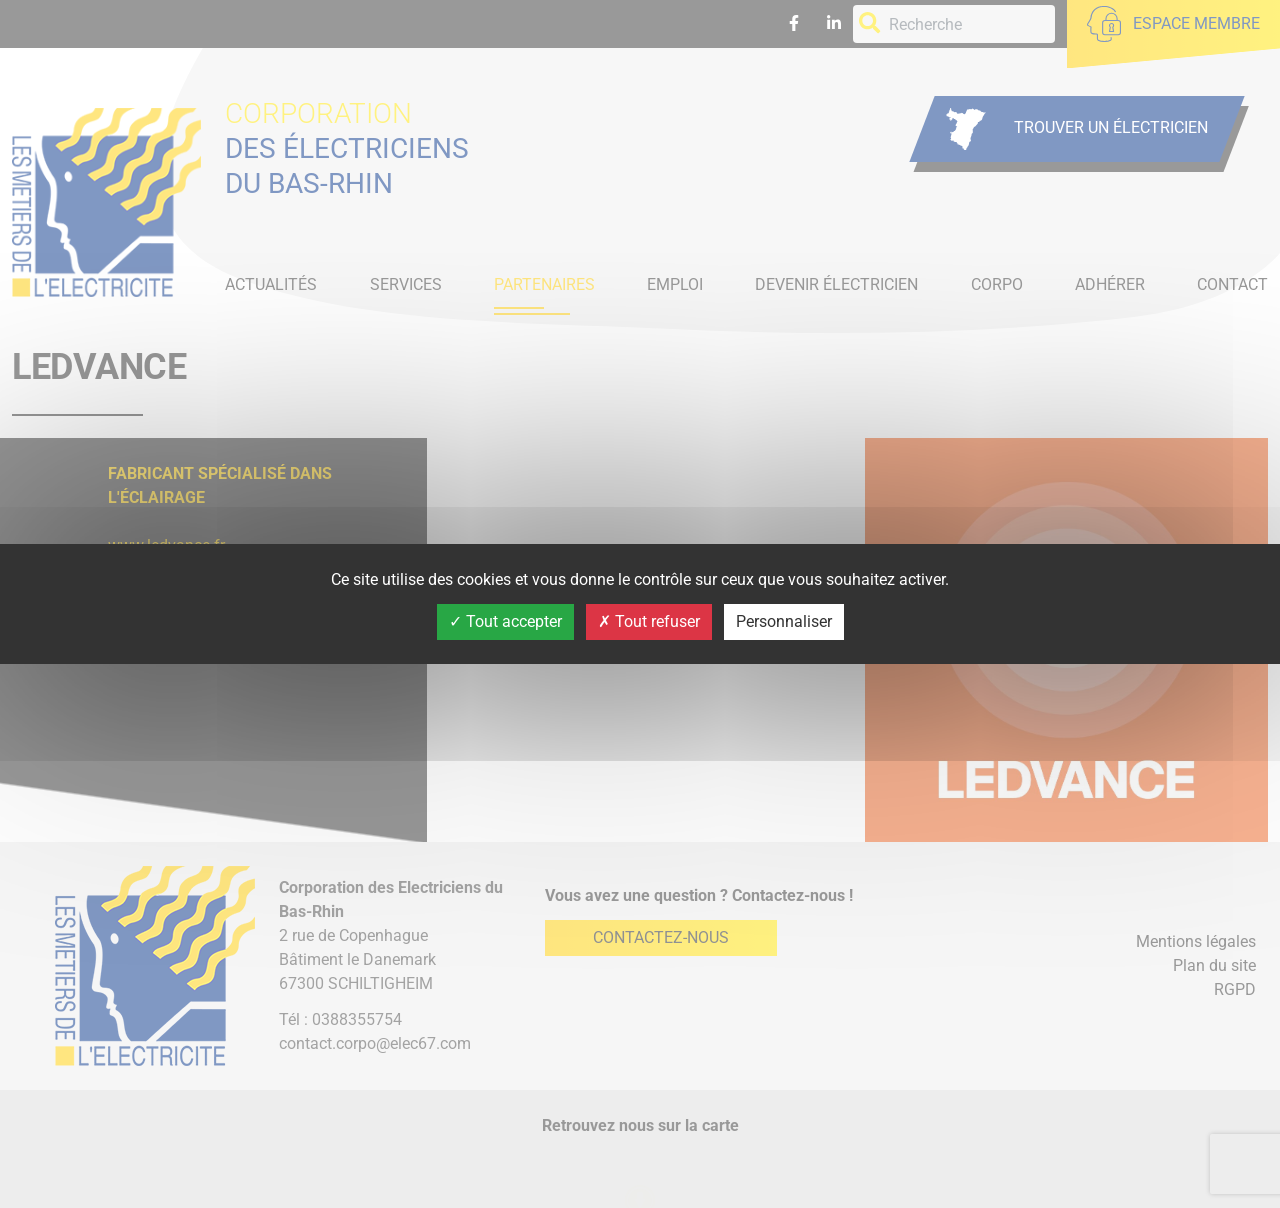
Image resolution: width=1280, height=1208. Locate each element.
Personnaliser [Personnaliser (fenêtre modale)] (784, 621)
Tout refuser (649, 621)
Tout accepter (505, 621)
